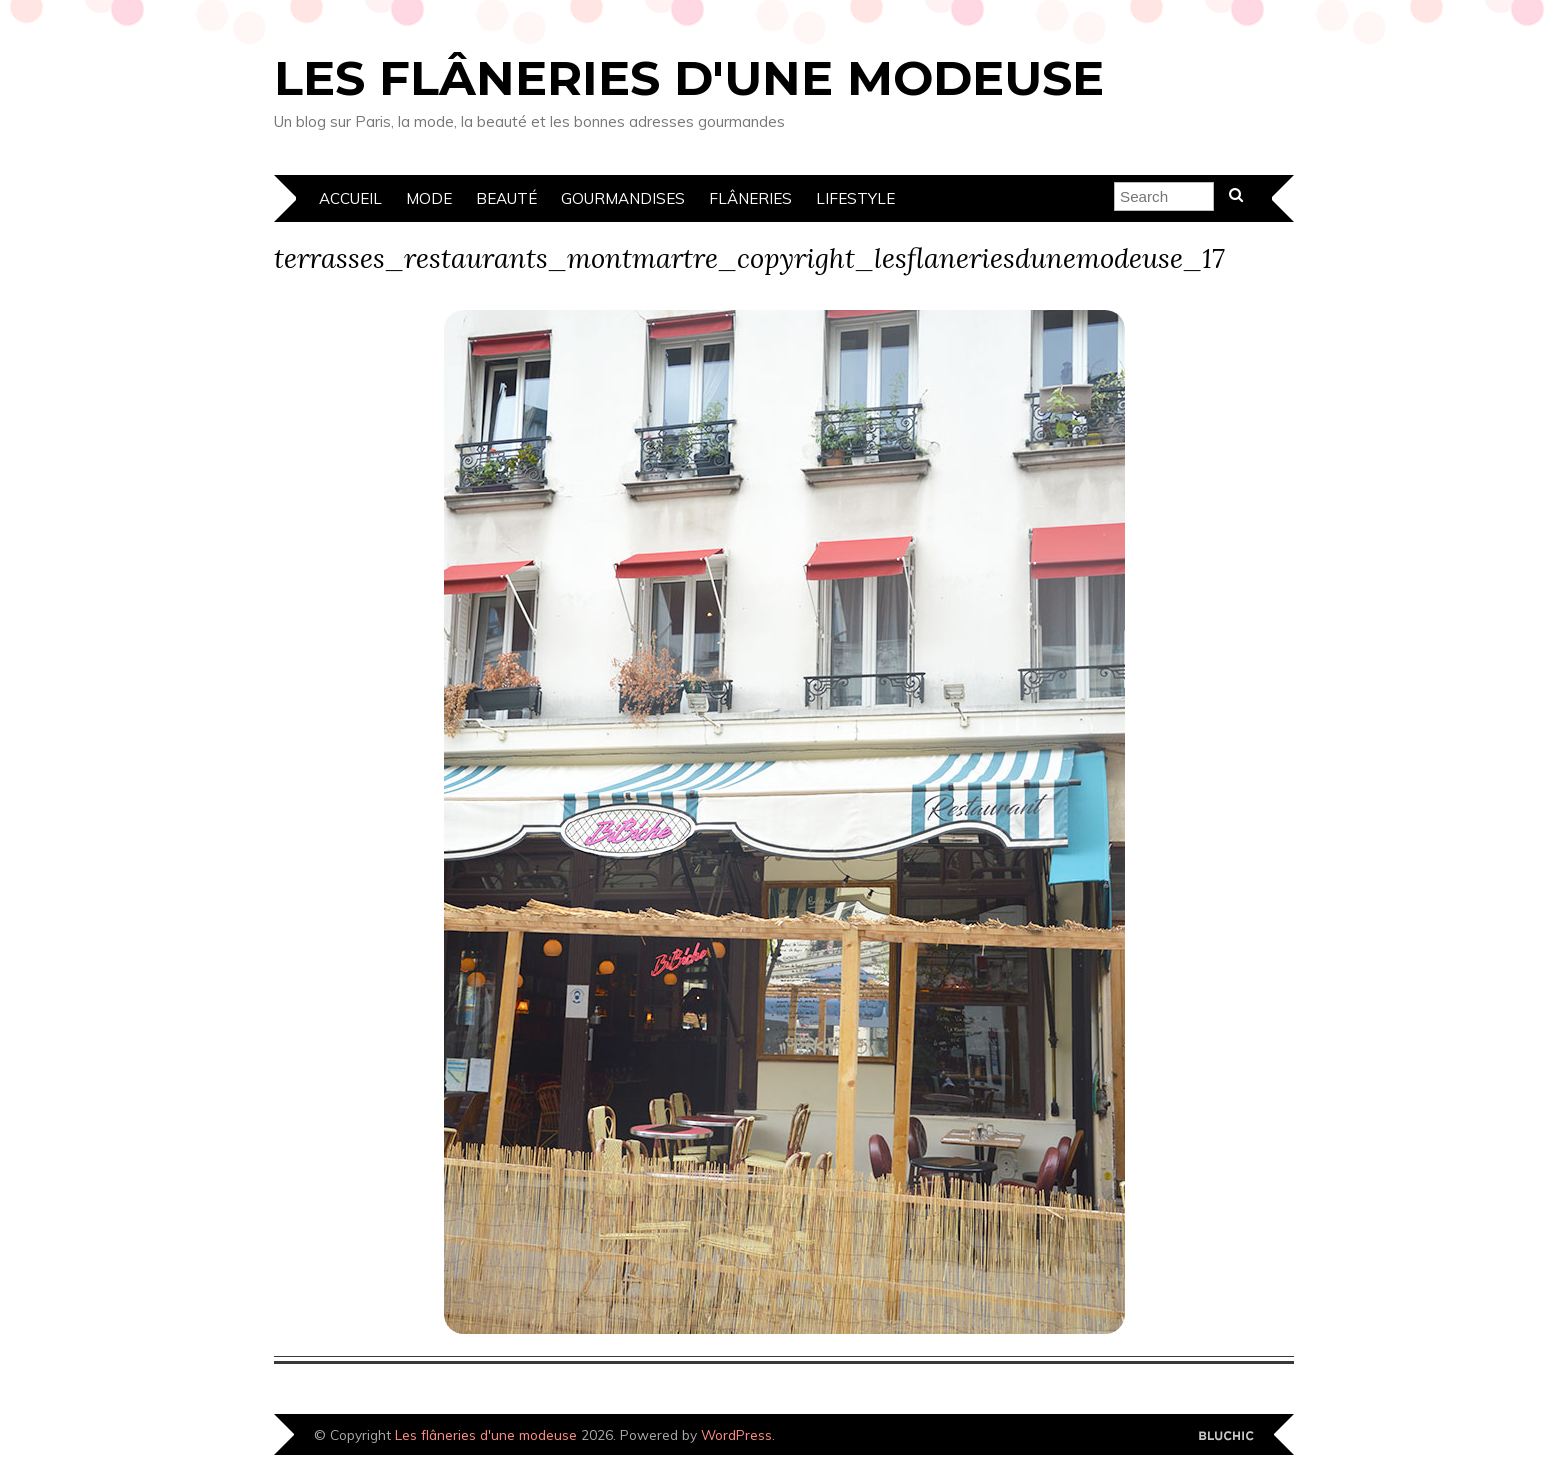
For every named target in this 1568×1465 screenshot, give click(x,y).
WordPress (736, 1434)
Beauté (506, 198)
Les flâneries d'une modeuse (689, 78)
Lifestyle (855, 198)
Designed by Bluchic (1226, 1436)
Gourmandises (623, 198)
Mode (429, 198)
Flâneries (750, 198)
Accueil (350, 198)
